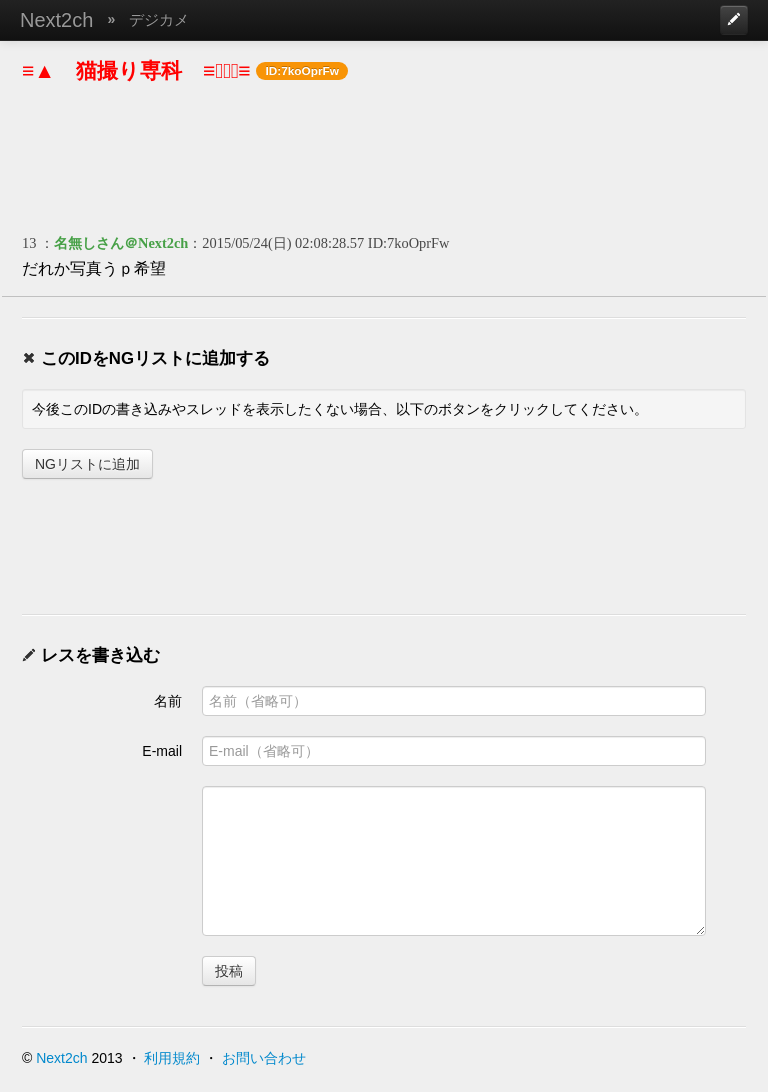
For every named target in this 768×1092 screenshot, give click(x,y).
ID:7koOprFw (409, 243)
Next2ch (56, 20)
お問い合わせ (264, 1058)
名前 (168, 701)
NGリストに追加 (87, 464)
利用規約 (172, 1058)
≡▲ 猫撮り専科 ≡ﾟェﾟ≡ (136, 70)
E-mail (162, 751)
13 (29, 243)
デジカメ (159, 19)
